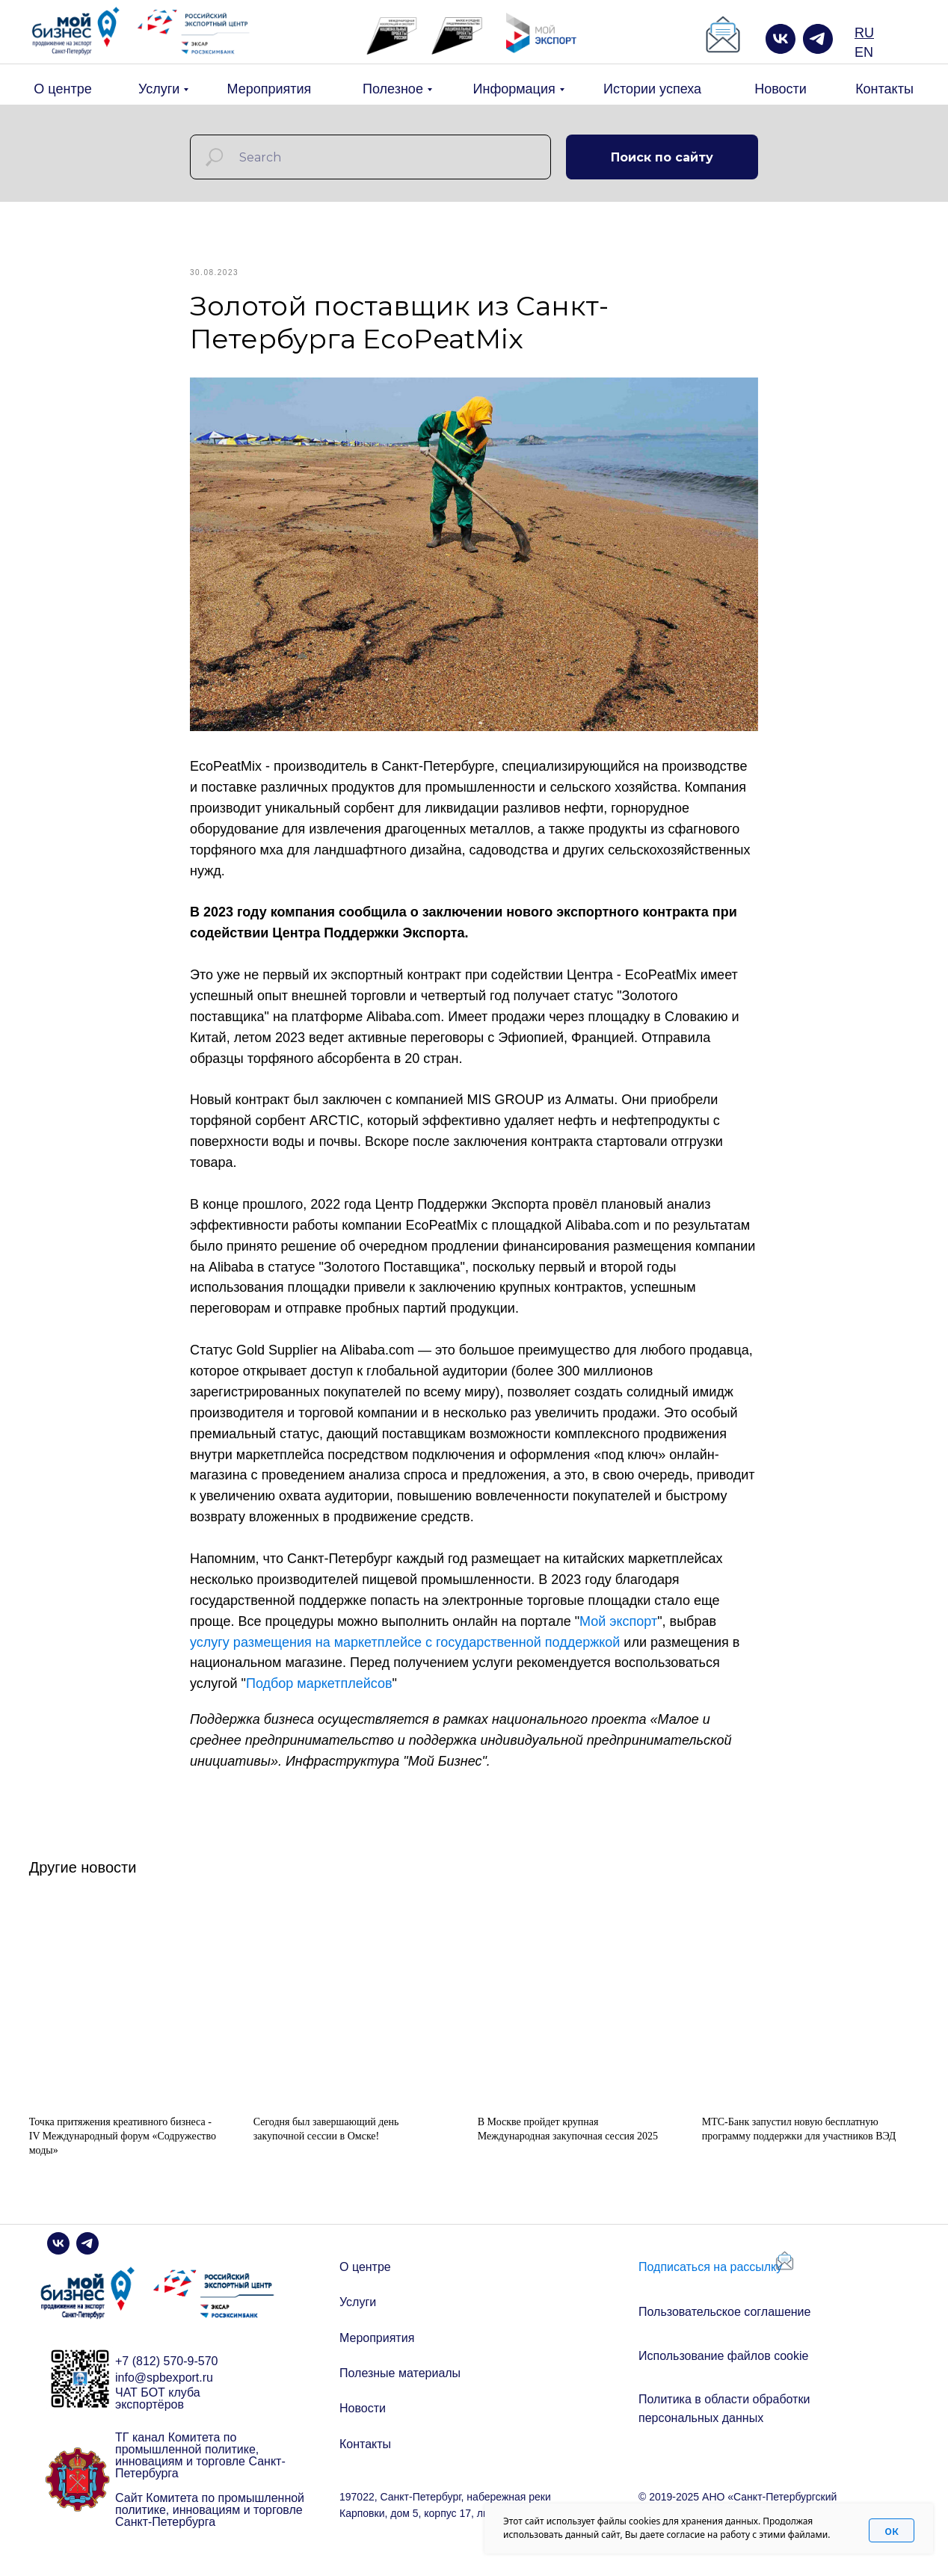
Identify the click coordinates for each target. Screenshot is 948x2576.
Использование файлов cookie (723, 2373)
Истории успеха (652, 89)
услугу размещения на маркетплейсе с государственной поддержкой (405, 1650)
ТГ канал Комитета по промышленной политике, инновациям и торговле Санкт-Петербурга (200, 2472)
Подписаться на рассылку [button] (710, 2284)
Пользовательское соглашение (724, 2329)
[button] (723, 35)
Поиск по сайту (662, 157)
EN (864, 52)
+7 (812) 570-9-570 (166, 2379)
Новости (780, 89)
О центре (62, 89)
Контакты (884, 89)
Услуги (158, 89)
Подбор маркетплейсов (319, 1692)
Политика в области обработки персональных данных (724, 2425)
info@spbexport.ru (164, 2395)
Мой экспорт (618, 1629)
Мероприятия (269, 89)
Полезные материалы (400, 2391)
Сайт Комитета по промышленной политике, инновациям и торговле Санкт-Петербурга (209, 2527)
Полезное (393, 89)
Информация (514, 89)
